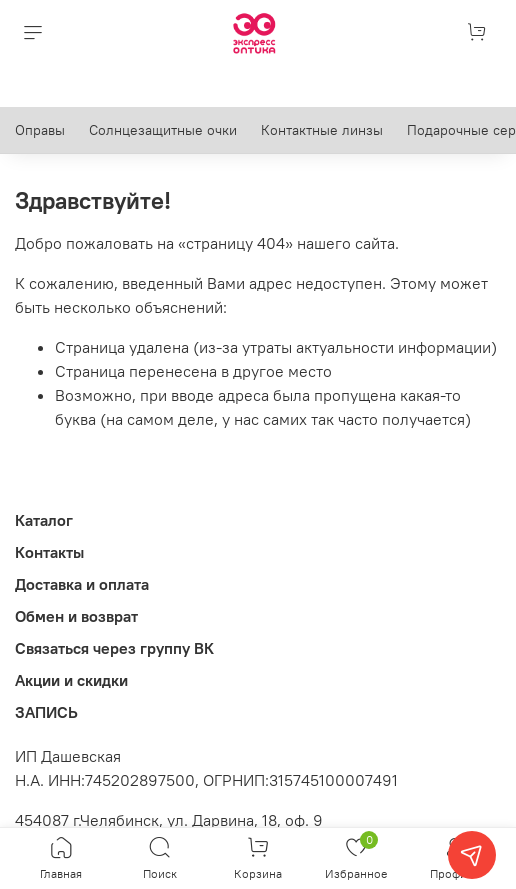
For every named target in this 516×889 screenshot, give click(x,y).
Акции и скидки (71, 680)
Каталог (44, 520)
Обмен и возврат (76, 616)
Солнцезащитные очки (163, 130)
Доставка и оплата (82, 584)
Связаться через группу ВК (114, 648)
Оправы (40, 130)
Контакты (49, 552)
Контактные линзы (322, 130)
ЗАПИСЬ (46, 712)
